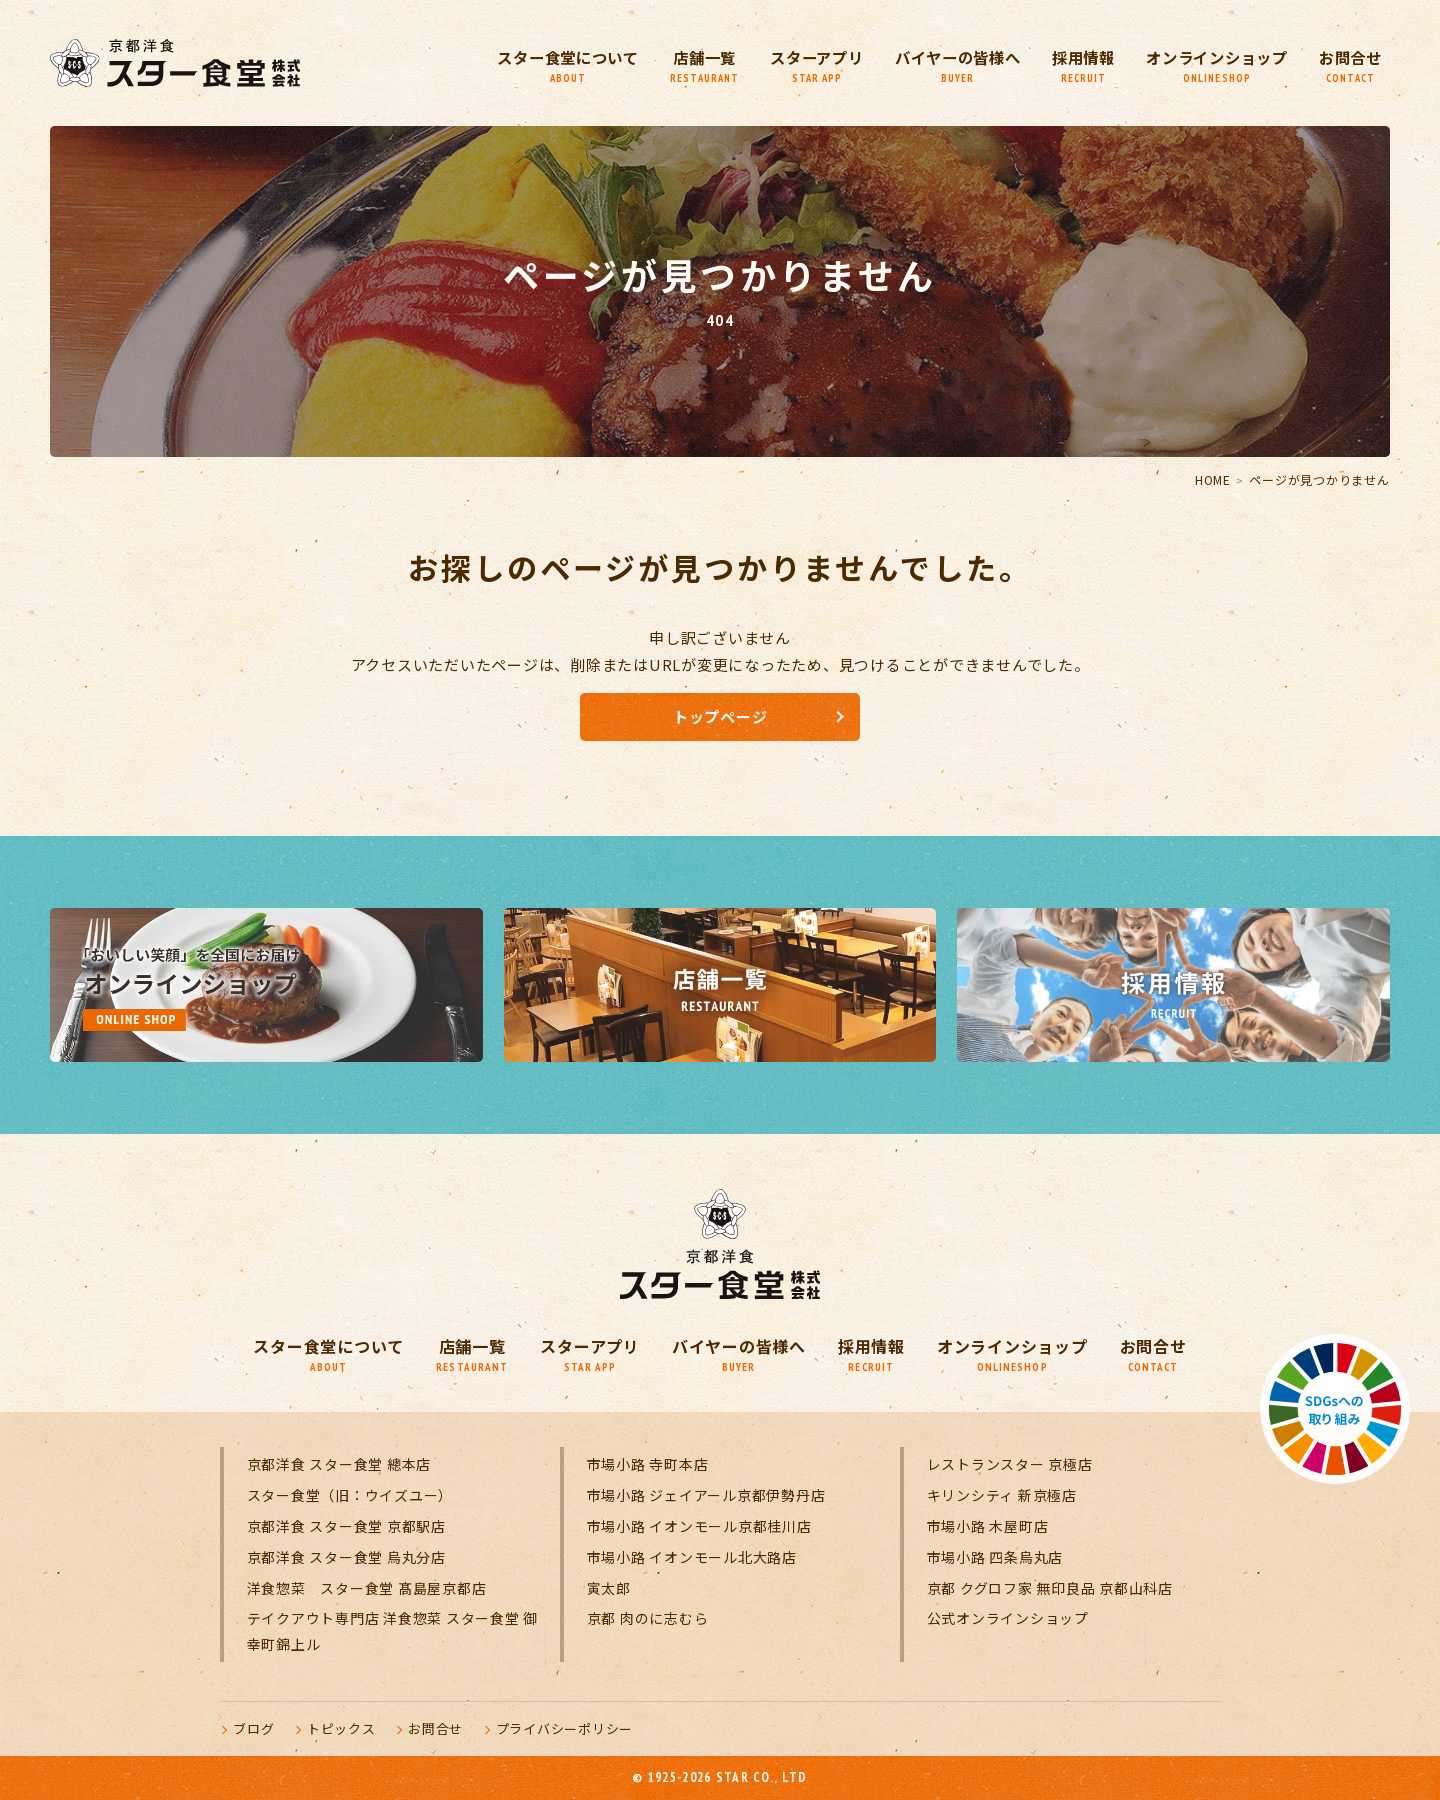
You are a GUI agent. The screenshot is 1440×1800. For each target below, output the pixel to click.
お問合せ (1348, 65)
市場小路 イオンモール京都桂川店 (699, 1526)
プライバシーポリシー (565, 1728)
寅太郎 (609, 1588)
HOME (1213, 479)
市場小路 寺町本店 (648, 1464)
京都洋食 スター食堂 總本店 (339, 1464)
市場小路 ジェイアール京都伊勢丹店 (706, 1495)
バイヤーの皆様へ (934, 65)
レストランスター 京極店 (1010, 1464)
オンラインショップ (1207, 65)
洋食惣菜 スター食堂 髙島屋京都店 (367, 1588)
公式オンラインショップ (1008, 1618)
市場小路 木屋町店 (988, 1526)
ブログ (253, 1728)
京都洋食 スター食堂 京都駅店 (346, 1526)
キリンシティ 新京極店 (1002, 1495)
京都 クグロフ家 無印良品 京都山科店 (1050, 1588)
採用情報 (1066, 65)
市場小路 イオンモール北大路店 (692, 1557)
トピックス (341, 1728)
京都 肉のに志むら (648, 1618)
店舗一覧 (667, 65)
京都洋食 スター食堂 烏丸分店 (346, 1557)
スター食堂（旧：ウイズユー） (350, 1495)
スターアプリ (785, 65)
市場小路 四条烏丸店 (995, 1557)
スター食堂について (524, 65)
